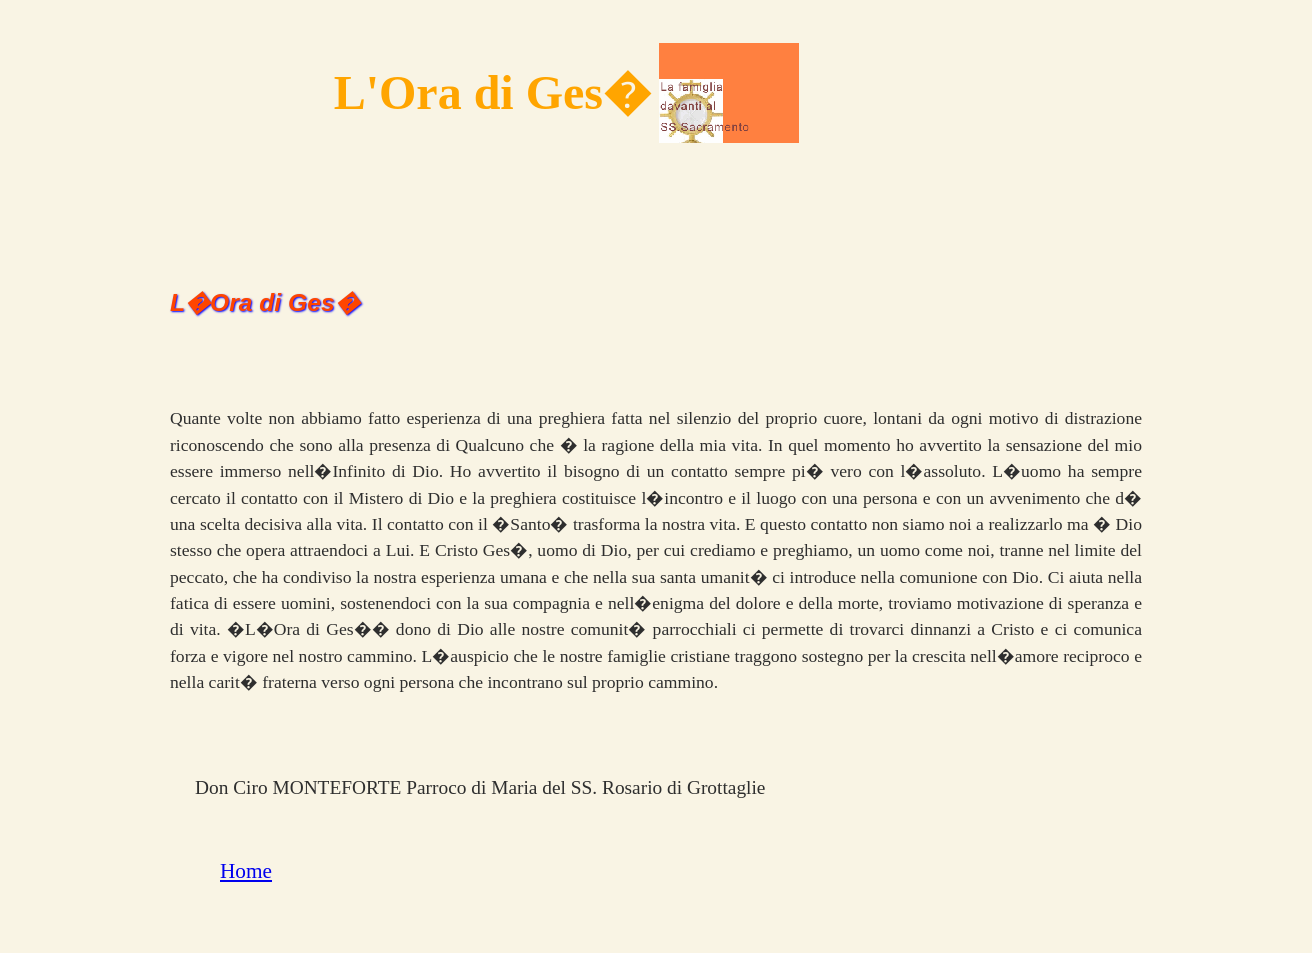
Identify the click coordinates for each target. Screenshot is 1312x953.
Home (246, 871)
